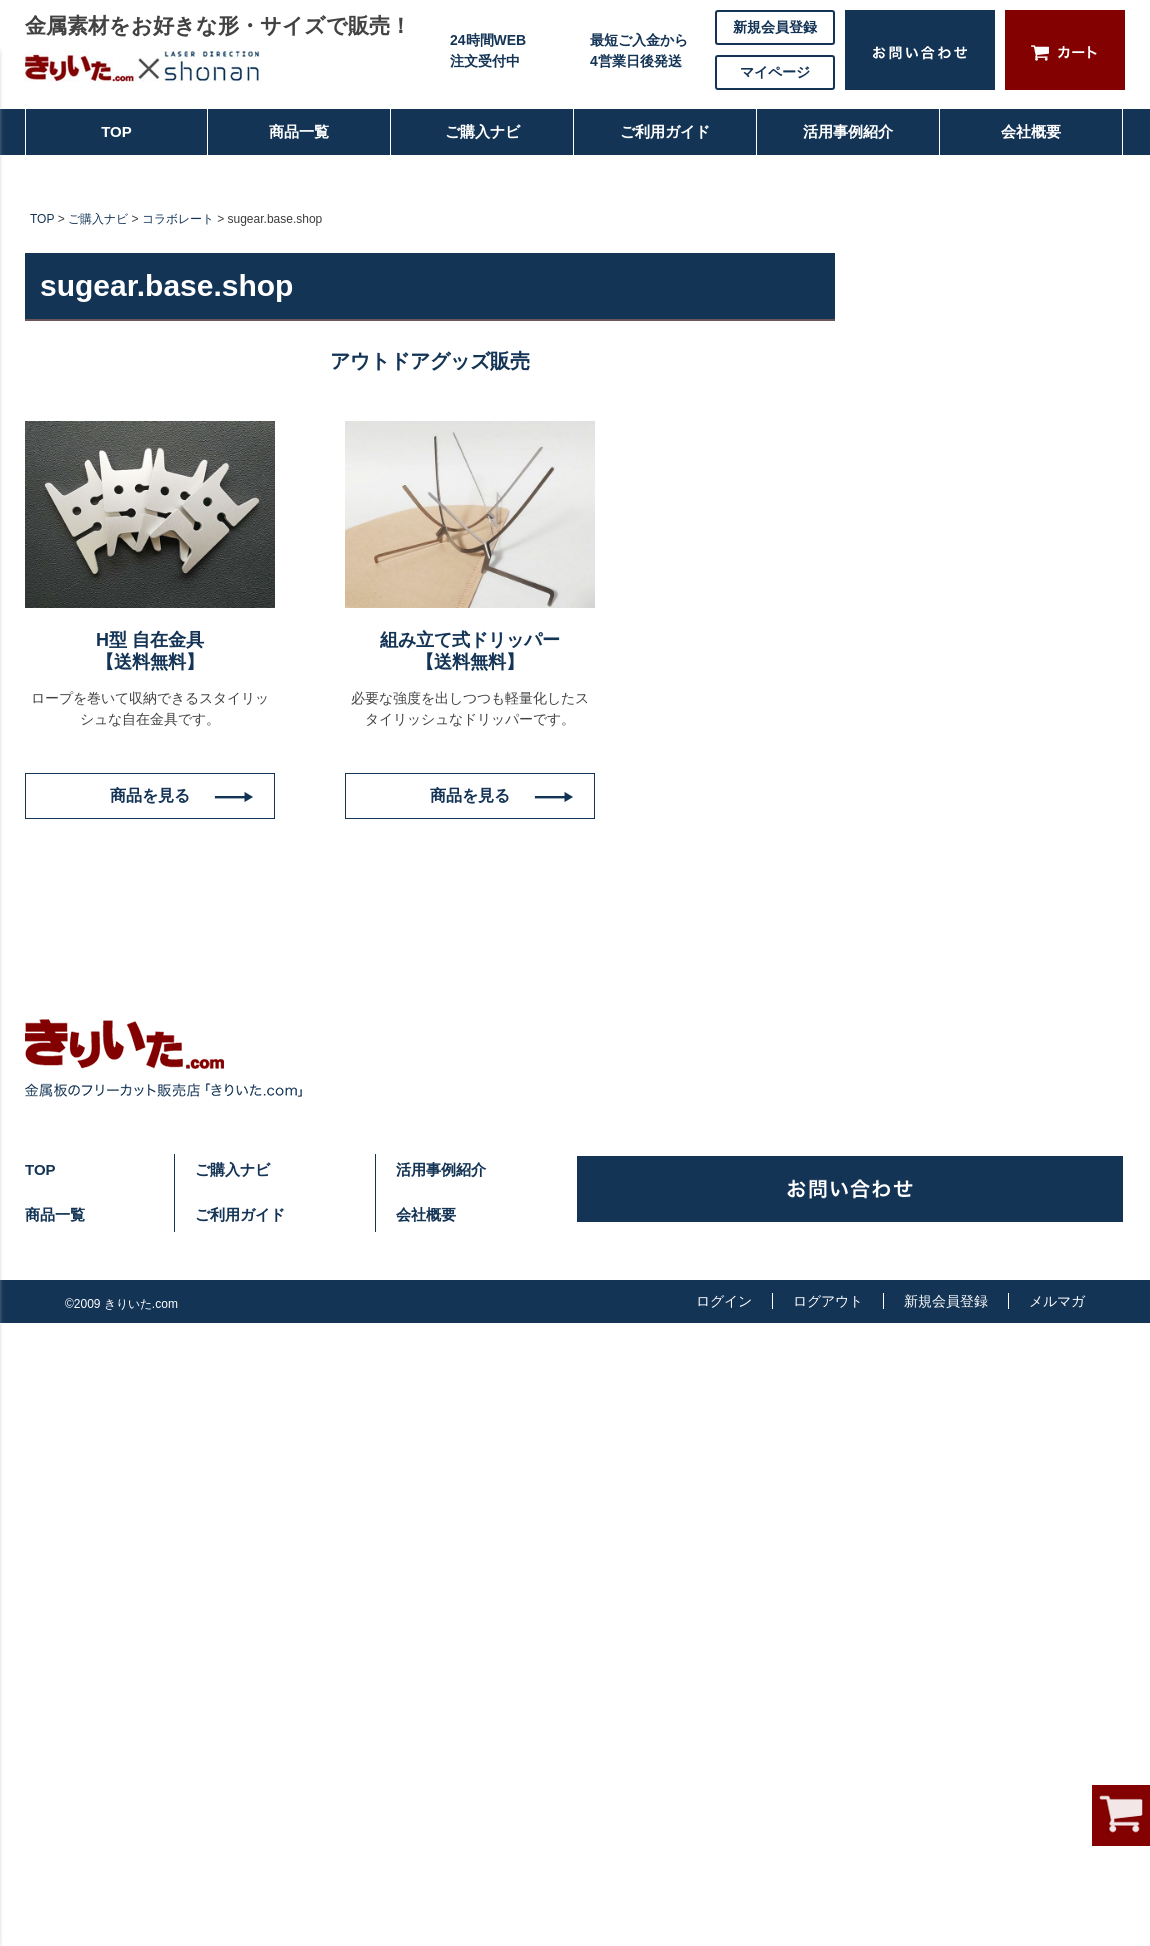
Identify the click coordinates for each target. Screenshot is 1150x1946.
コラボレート (178, 219)
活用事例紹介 (848, 139)
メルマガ (1057, 1301)
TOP (79, 139)
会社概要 (1022, 139)
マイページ (775, 72)
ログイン (724, 1301)
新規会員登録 (775, 27)
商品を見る (150, 795)
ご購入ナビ (480, 139)
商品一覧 (290, 139)
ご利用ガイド (656, 139)
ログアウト (828, 1301)
